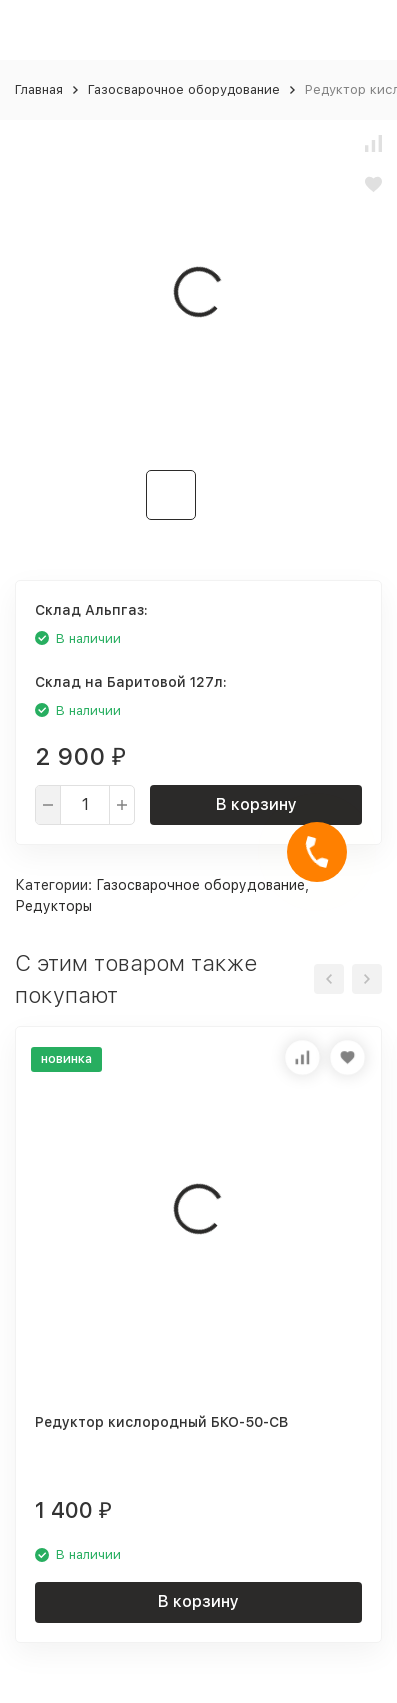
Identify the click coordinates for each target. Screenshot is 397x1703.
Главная (39, 89)
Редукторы (53, 906)
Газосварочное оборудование (184, 89)
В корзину (256, 804)
